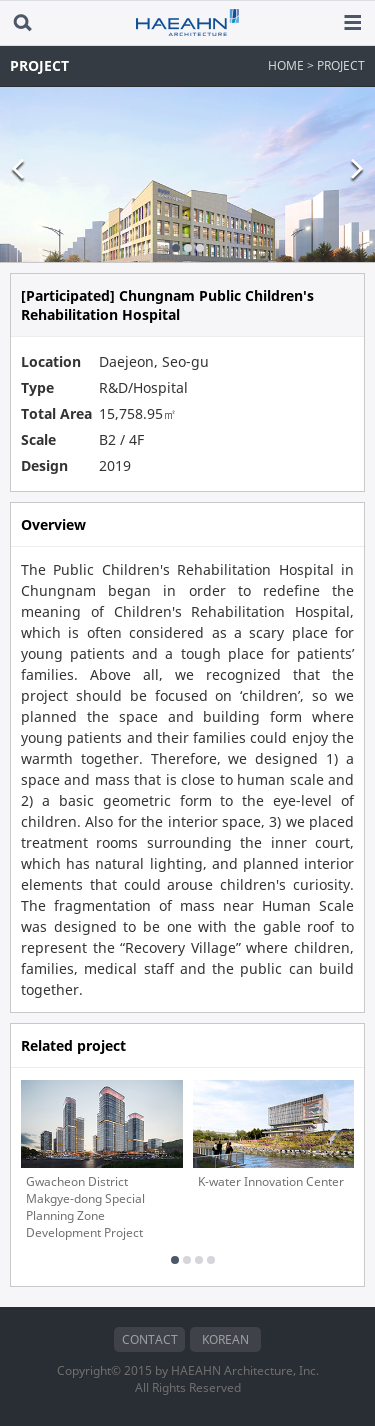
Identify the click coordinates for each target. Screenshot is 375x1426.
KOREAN (225, 1339)
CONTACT (150, 1339)
